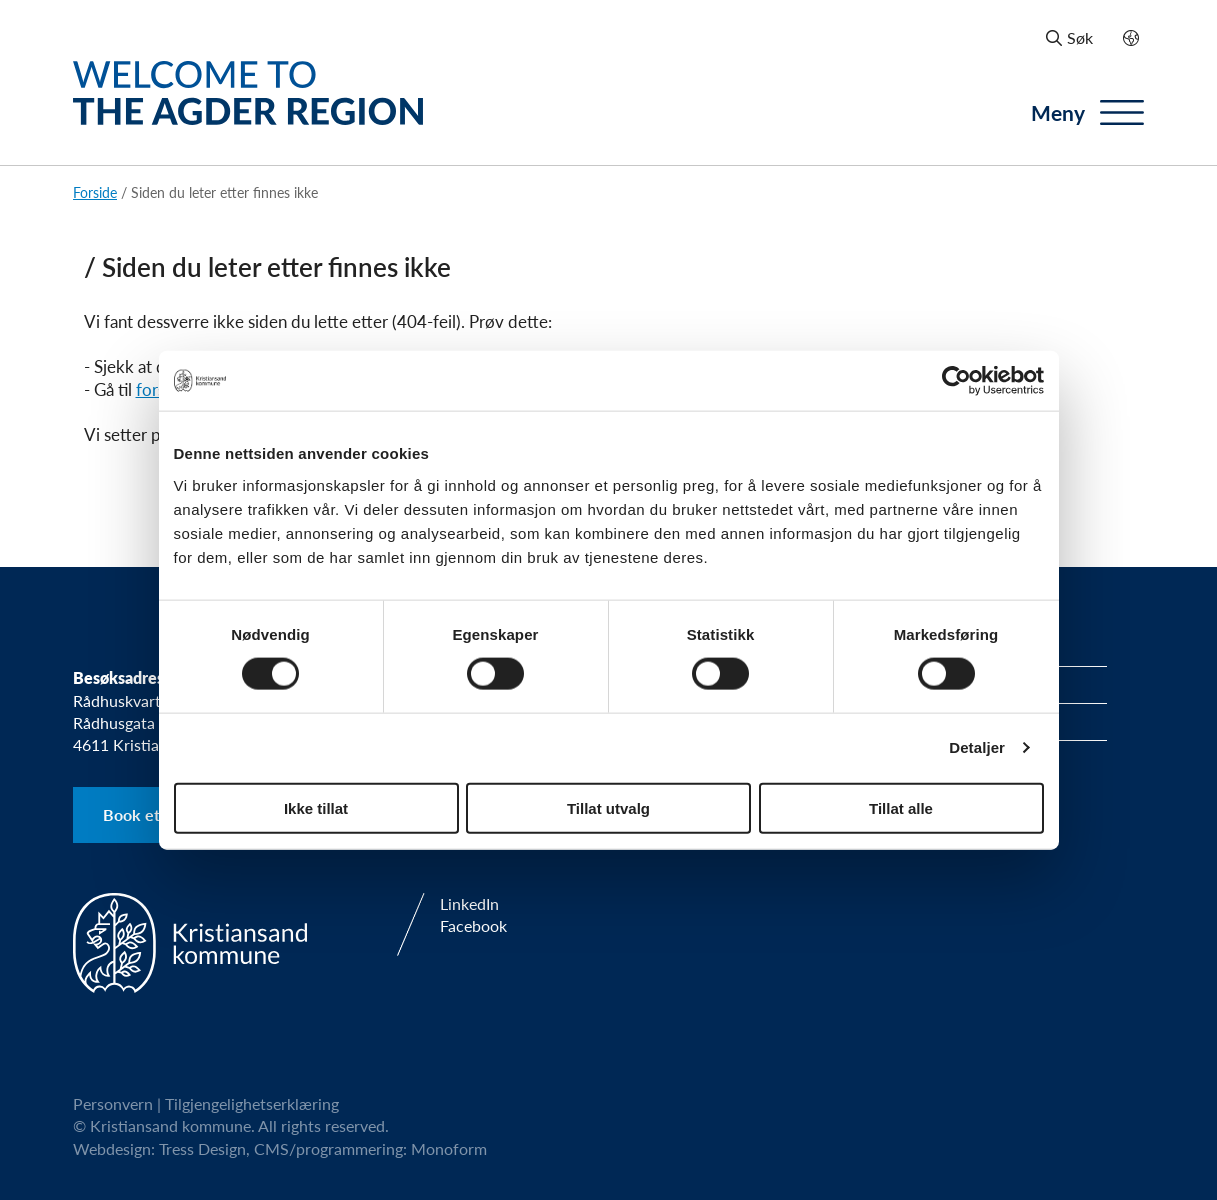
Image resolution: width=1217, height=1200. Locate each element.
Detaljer (977, 747)
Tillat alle (901, 807)
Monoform (449, 1148)
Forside (95, 192)
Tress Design (202, 1148)
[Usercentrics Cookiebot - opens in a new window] (956, 381)
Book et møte (152, 814)
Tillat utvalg (608, 807)
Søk (1069, 37)
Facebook (473, 926)
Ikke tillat (316, 807)
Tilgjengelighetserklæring (252, 1103)
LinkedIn (469, 904)
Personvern (113, 1103)
